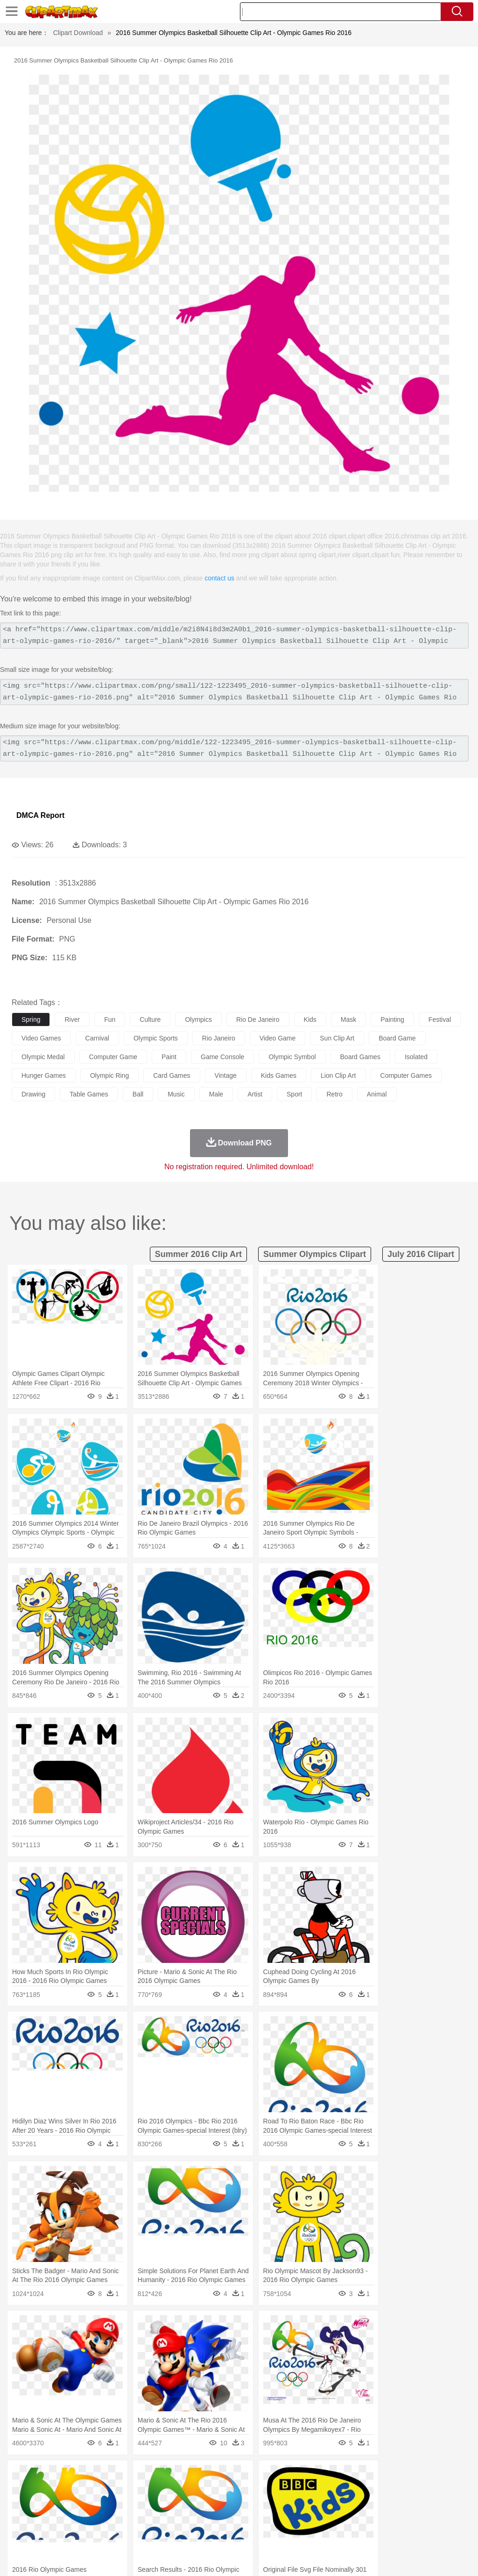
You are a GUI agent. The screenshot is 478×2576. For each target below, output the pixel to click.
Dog (181, 2490)
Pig (423, 2490)
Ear (212, 2504)
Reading (155, 2518)
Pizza (342, 2532)
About (294, 2557)
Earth (163, 2476)
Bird (78, 2490)
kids (310, 1019)
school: (21, 2518)
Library (320, 2518)
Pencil (179, 2518)
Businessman (162, 2504)
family (106, 2504)
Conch (142, 2476)
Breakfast (46, 2532)
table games (89, 1094)
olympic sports (156, 1038)
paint (169, 1057)
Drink (116, 2532)
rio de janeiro (258, 1019)
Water (375, 2476)
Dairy (70, 2532)
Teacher (76, 2518)
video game (278, 1038)
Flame (200, 2476)
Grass (249, 2476)
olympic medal (43, 1057)
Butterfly (100, 2490)
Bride (84, 2504)
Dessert (93, 2532)
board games (360, 1057)
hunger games (43, 1075)
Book (98, 2518)
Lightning (274, 2476)
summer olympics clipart (314, 1254)
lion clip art (338, 1075)
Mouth (368, 2504)
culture (150, 1019)
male (216, 1094)
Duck (199, 2490)
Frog (284, 2490)
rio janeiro (218, 1038)
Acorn (46, 2476)
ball (138, 1094)
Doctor (193, 2504)
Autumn (69, 2476)
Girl (311, 2504)
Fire (181, 2476)
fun (109, 1019)
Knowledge (291, 2518)
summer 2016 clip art (198, 1254)
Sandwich (209, 2532)
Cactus (118, 2476)
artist (254, 1094)
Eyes (229, 2504)
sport (294, 1094)
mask (348, 1019)
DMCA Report (40, 815)
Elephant (244, 2490)
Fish (266, 2490)
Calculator (445, 2518)
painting (392, 1019)
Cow (163, 2490)
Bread (385, 2532)
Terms (319, 2557)
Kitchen (296, 2532)
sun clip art (337, 1038)
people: (21, 2504)
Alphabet (415, 2518)
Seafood (238, 2532)
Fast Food (141, 2532)
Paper (368, 2518)
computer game (113, 1057)
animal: (21, 2490)
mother (129, 2504)
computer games (406, 1075)
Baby (65, 2504)
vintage (226, 1075)
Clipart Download (78, 32)
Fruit (166, 2532)
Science (345, 2518)
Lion (357, 2490)
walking (252, 2504)
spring (30, 1019)
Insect (338, 2490)
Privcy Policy (352, 2557)
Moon (300, 2476)
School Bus (239, 2518)
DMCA (415, 2557)
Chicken (142, 2490)
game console (222, 1057)
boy (327, 2504)
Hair (295, 2504)
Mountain (349, 2476)
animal (377, 1094)
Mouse (403, 2490)
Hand (430, 2504)
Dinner (320, 2532)
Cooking (409, 2532)
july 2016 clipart (420, 1254)
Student (49, 2518)
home (275, 2504)
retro (334, 1094)
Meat (184, 2532)
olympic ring (109, 1075)
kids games (278, 1075)
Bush (395, 2476)
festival (440, 1019)
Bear (60, 2490)
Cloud (415, 2476)
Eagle (219, 2490)
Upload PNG (450, 2557)
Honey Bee (310, 2490)
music (176, 1094)
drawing (33, 1094)
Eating (363, 2532)
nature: (20, 2476)
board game (397, 1038)
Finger (409, 2504)
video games (41, 1038)
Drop (435, 2476)
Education (206, 2518)
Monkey (379, 2490)
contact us (219, 578)
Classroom (124, 2518)
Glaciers (225, 2476)
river (72, 1019)
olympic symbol (292, 1057)
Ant (44, 2490)
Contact (387, 2557)
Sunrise (322, 2476)
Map (265, 2518)
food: (18, 2532)
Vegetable (267, 2532)
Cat (121, 2490)
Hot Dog (436, 2532)
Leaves (94, 2476)
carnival (97, 1038)
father (346, 2504)
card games (171, 1075)
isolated (416, 1057)
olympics (198, 1019)
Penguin (443, 2490)
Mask (46, 2504)
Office (390, 2518)
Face (389, 2504)
